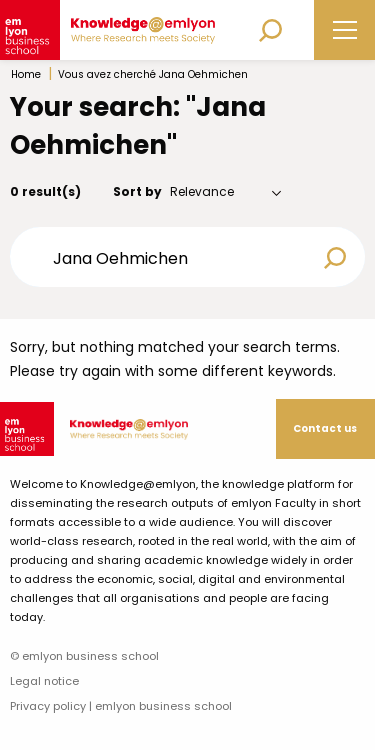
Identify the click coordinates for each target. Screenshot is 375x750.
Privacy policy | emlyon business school (121, 706)
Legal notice (44, 681)
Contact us (325, 428)
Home (26, 74)
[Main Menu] (345, 30)
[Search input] (174, 257)
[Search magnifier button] (335, 258)
